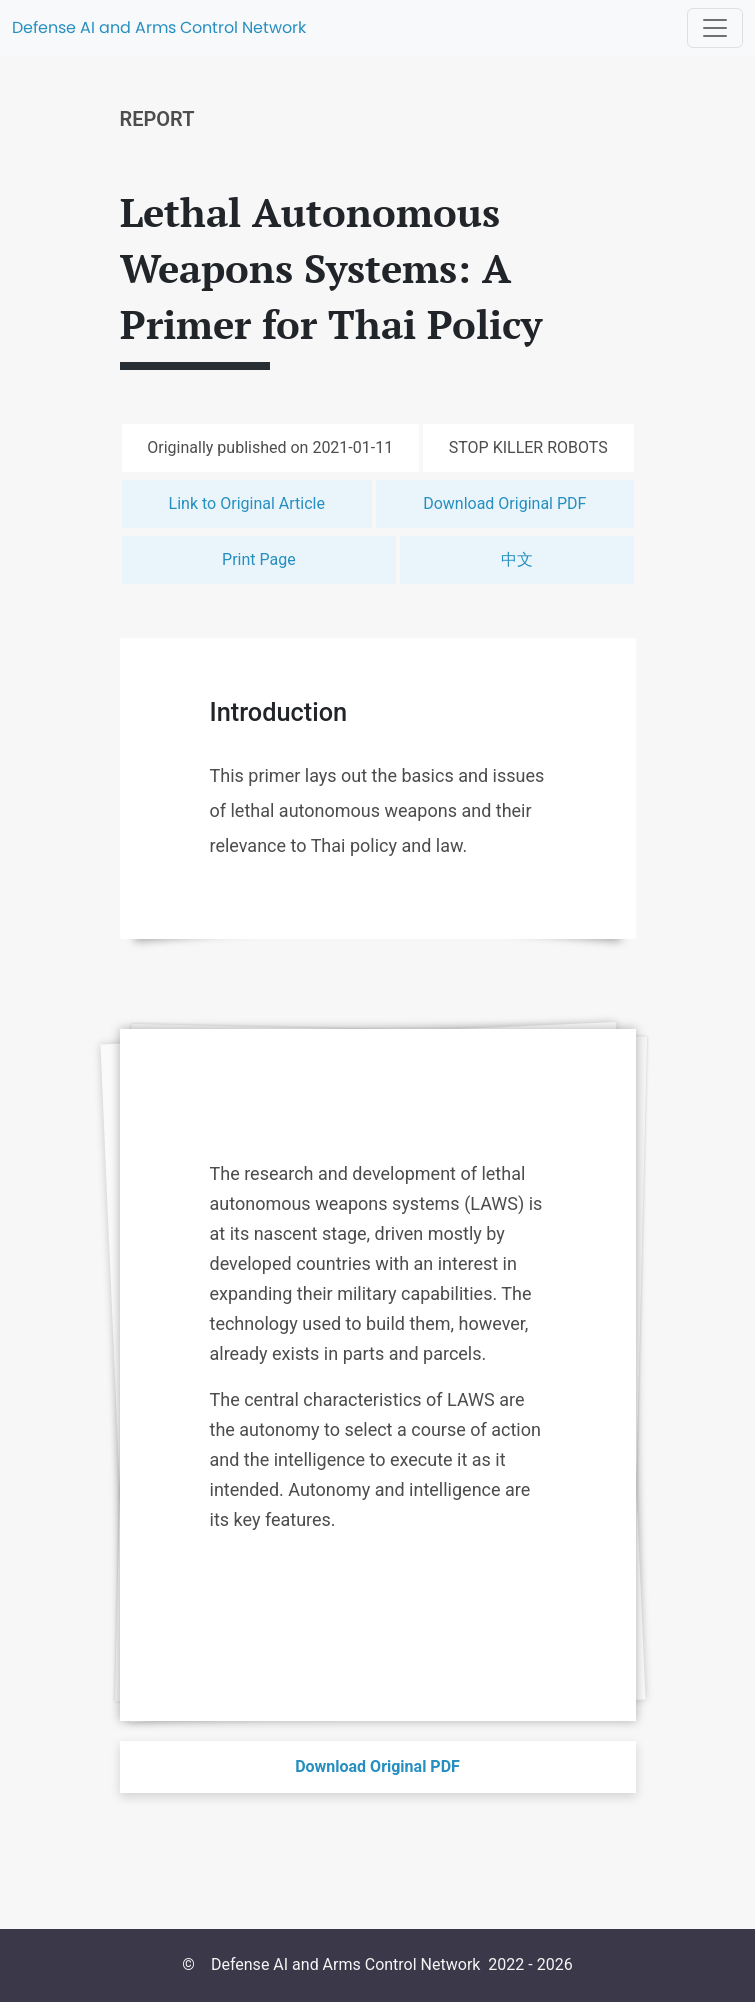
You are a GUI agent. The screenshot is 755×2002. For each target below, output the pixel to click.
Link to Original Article (247, 503)
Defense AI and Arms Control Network (159, 27)
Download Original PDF (504, 503)
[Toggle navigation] (715, 28)
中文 (517, 559)
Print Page (259, 559)
